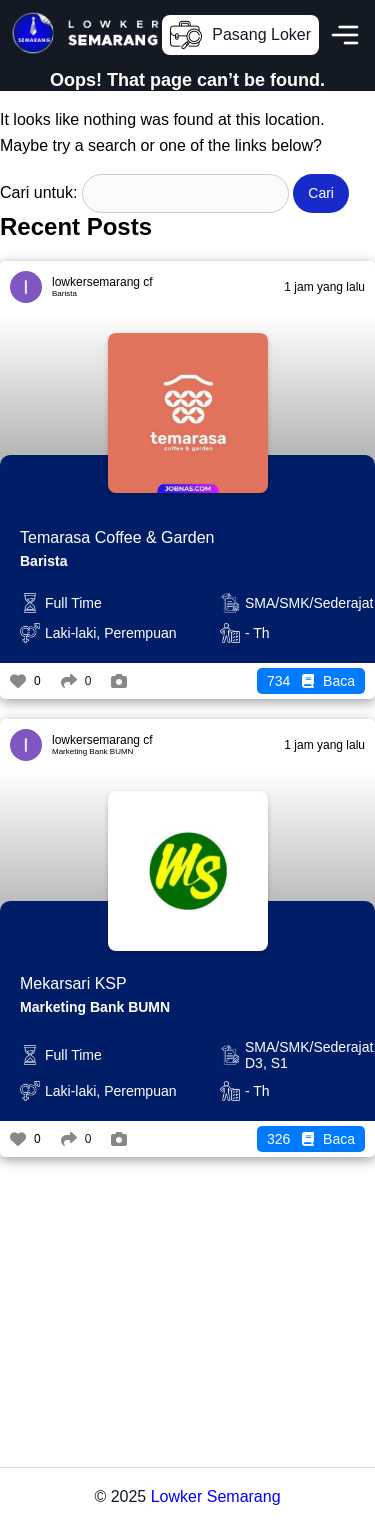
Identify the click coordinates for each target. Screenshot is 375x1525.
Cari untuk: (38, 192)
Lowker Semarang (216, 1496)
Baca (311, 681)
